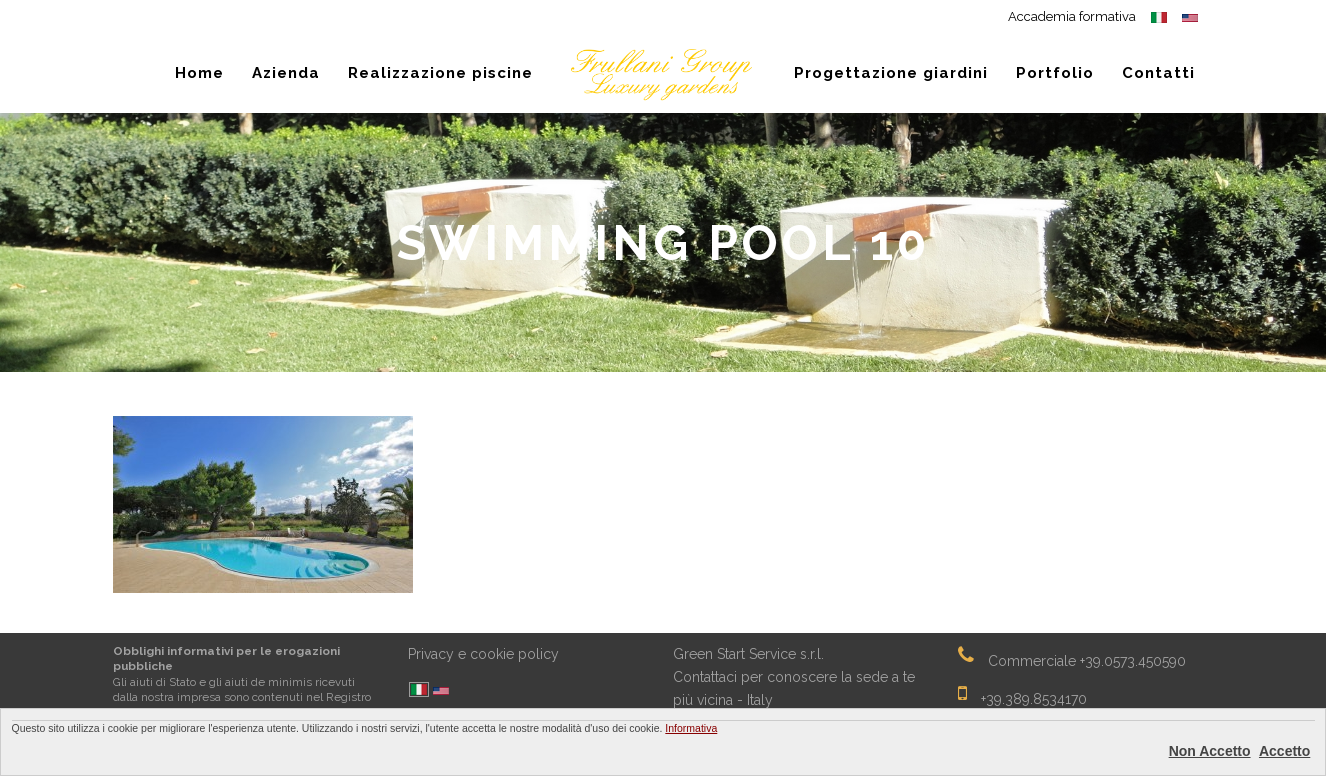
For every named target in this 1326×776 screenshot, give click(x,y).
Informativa (691, 728)
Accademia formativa (1072, 16)
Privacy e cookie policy (483, 654)
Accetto (1284, 751)
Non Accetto (1210, 751)
